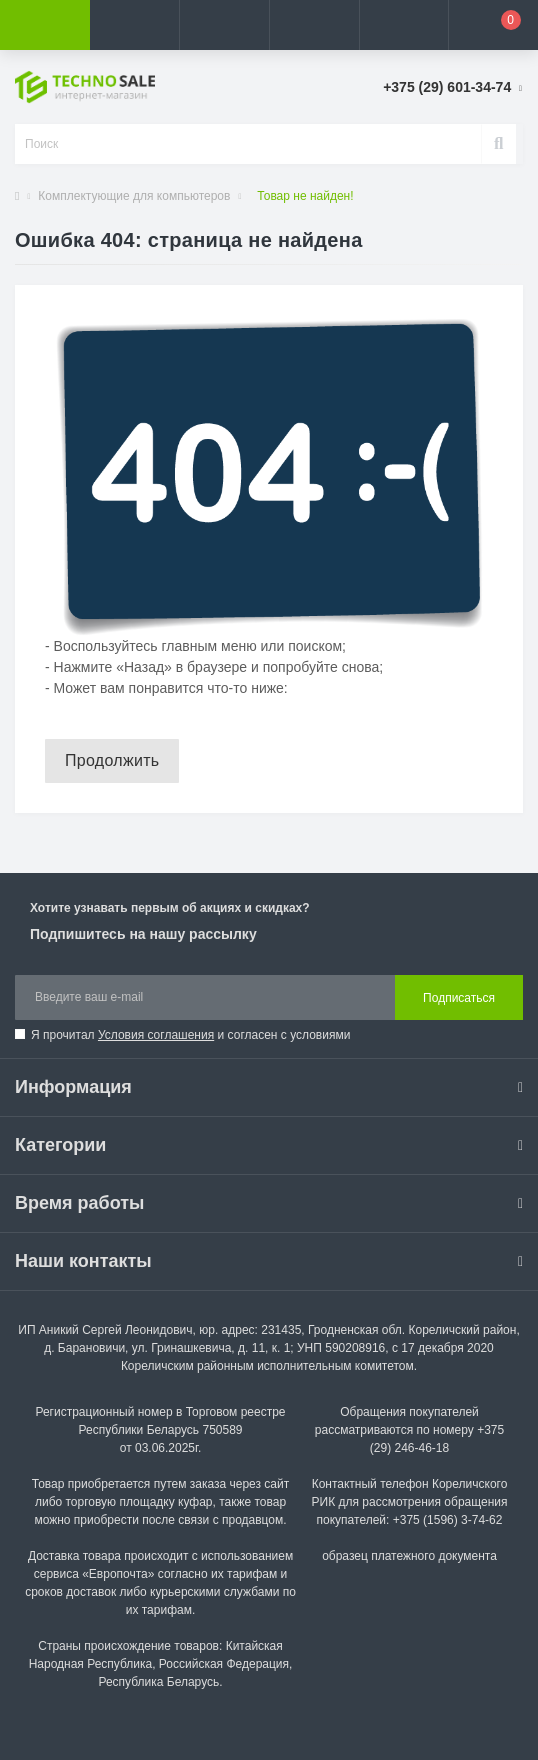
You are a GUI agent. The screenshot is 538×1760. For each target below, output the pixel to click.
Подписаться (459, 998)
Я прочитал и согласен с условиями (190, 1035)
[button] (224, 25)
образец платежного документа (409, 1556)
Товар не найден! (305, 196)
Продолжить (112, 760)
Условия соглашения (156, 1035)
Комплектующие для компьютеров (134, 196)
